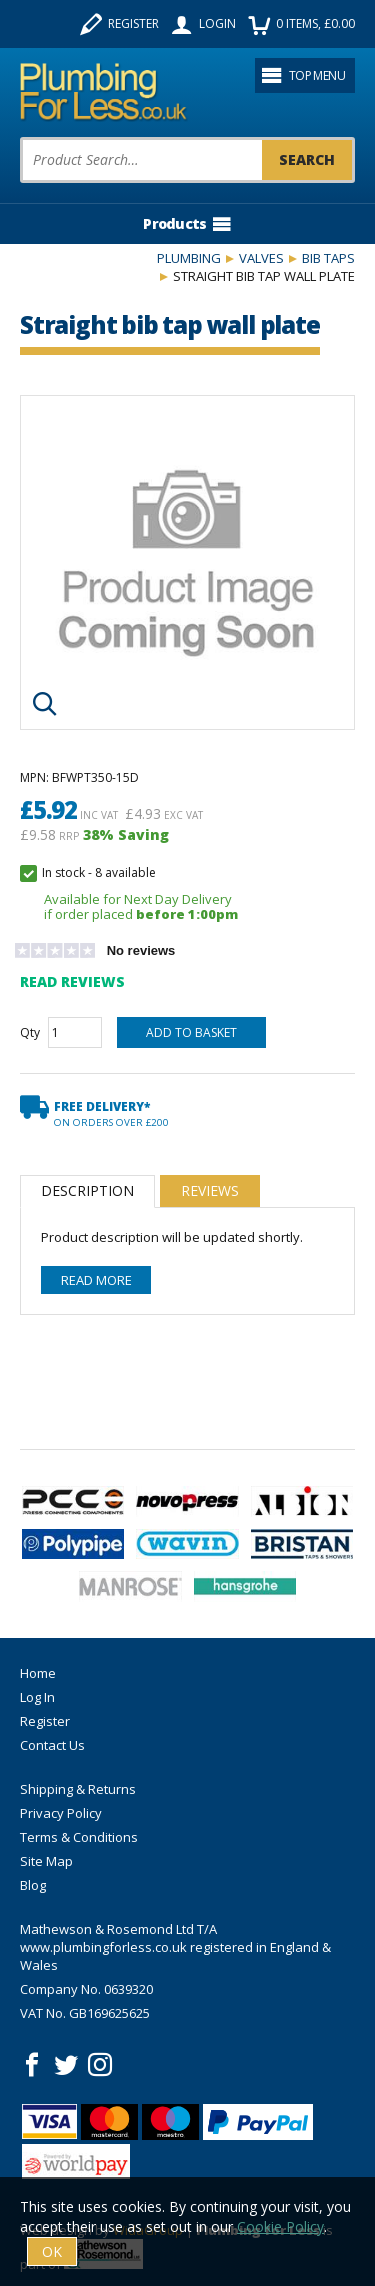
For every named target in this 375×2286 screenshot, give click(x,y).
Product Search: (20, 137)
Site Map (46, 1861)
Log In (37, 1697)
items (301, 24)
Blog (33, 1885)
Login (203, 24)
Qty (30, 1032)
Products (187, 224)
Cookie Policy (280, 2226)
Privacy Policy (61, 1813)
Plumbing (189, 258)
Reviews (210, 1190)
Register (119, 24)
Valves (261, 258)
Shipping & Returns (78, 1789)
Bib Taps (328, 258)
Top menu (303, 75)
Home (38, 1673)
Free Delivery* (111, 1113)
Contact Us (52, 1745)
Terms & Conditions (79, 1837)
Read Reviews (72, 981)
